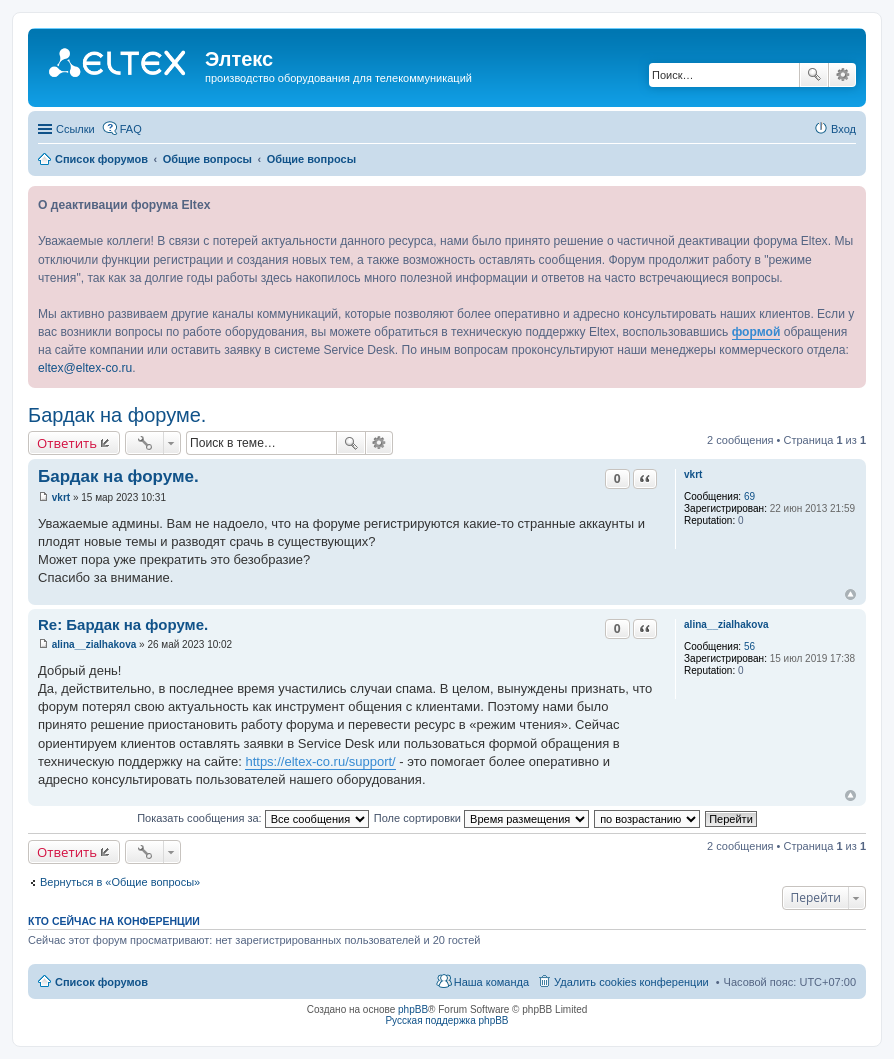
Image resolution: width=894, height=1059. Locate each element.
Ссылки (75, 129)
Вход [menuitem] (843, 129)
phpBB (413, 1009)
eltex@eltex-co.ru (85, 368)
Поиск (814, 75)
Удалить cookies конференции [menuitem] (631, 982)
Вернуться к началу (850, 594)
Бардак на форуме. (117, 415)
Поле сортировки (481, 818)
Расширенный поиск (842, 75)
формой (756, 332)
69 (749, 496)
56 (749, 646)
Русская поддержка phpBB (446, 1020)
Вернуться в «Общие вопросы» (120, 882)
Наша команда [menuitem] (491, 982)
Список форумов (101, 982)
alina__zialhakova (726, 624)
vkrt (693, 474)
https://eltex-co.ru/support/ (320, 761)
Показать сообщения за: (253, 818)
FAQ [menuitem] (131, 129)
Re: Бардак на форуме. (123, 624)
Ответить (67, 443)
